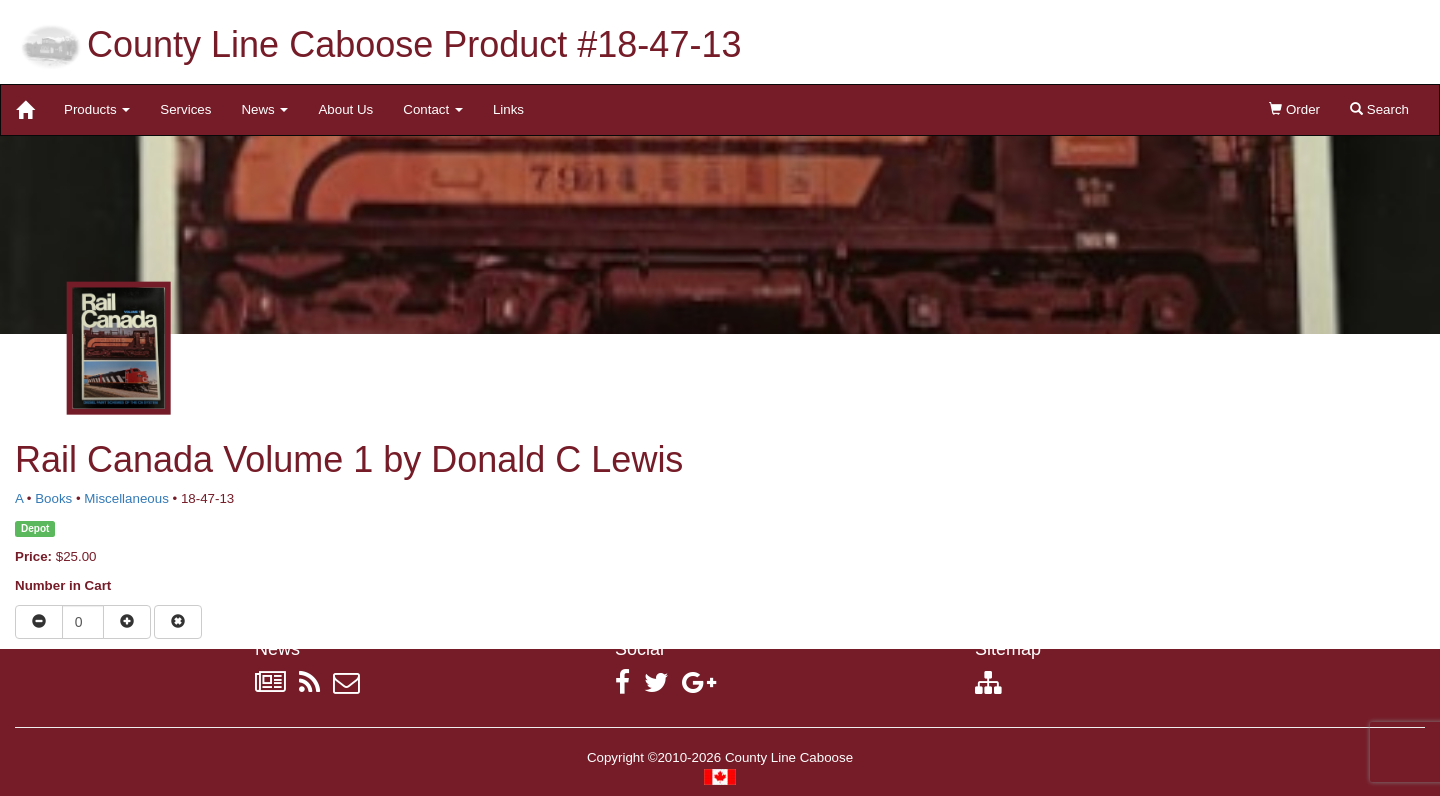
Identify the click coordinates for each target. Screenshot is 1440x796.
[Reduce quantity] (39, 622)
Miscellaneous (126, 498)
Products (97, 109)
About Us (345, 109)
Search (1379, 109)
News (264, 109)
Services (185, 109)
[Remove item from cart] (178, 622)
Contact (433, 109)
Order (1294, 109)
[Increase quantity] (127, 622)
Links (508, 109)
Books (53, 498)
